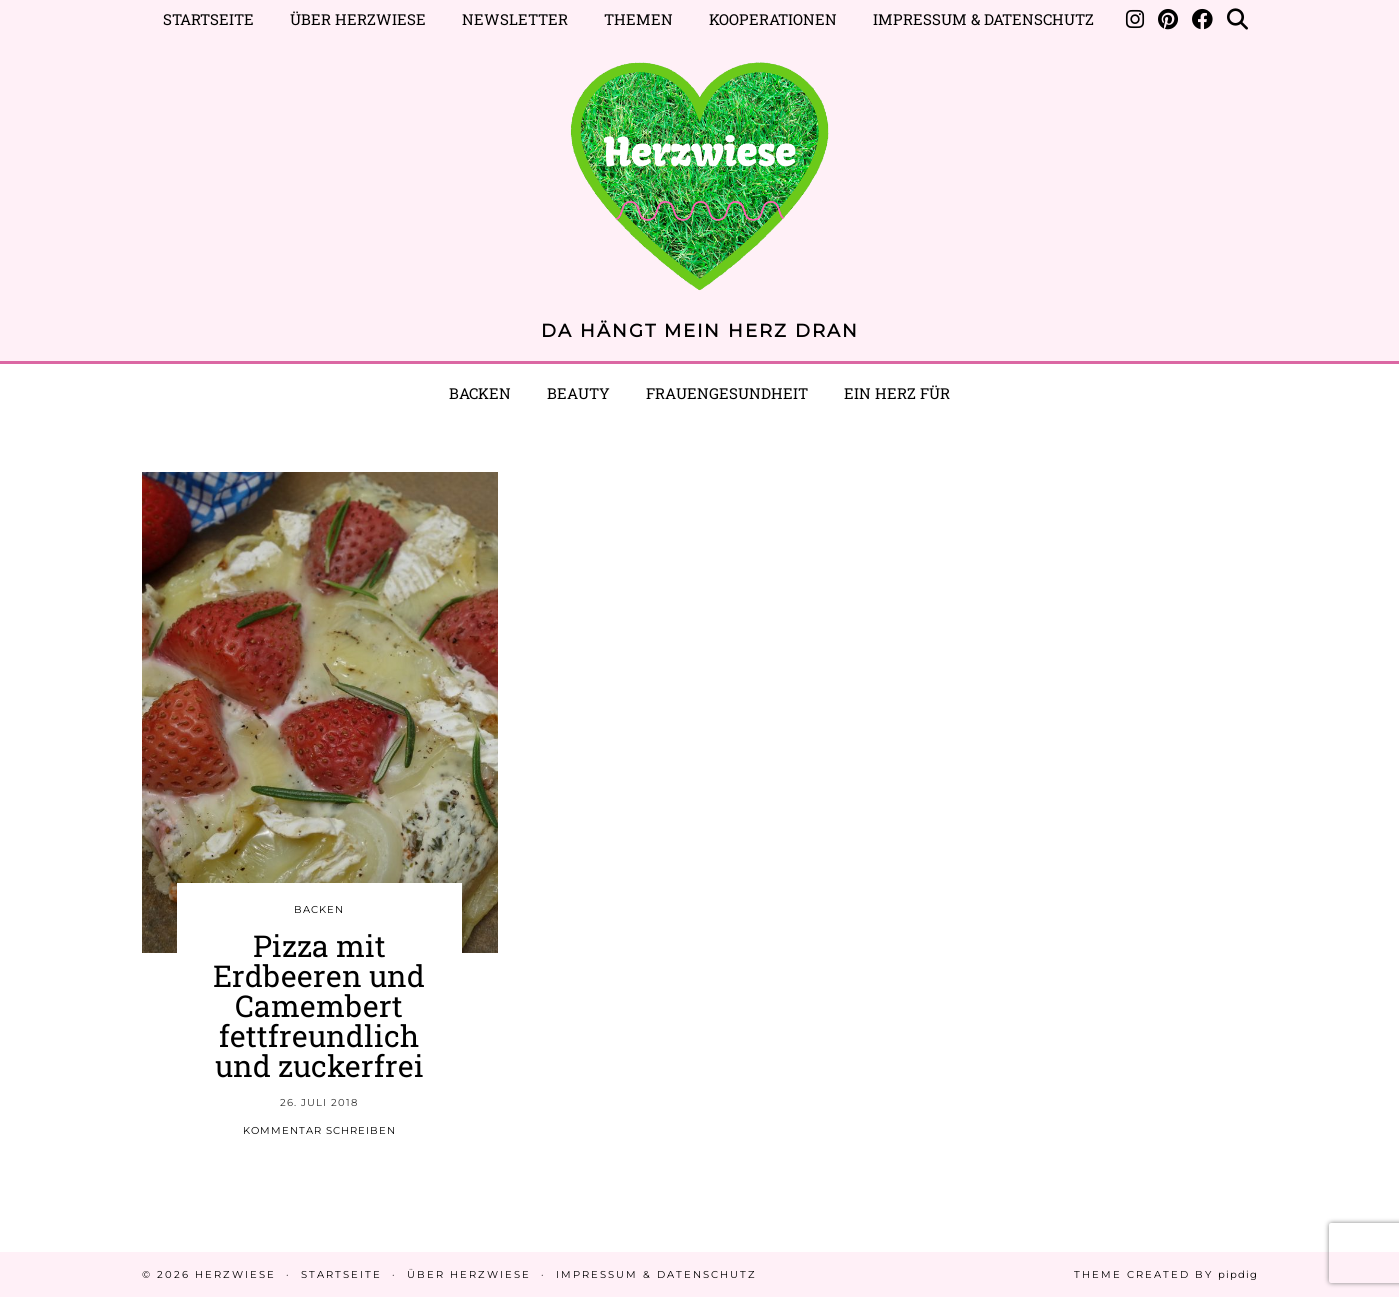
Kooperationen (773, 19)
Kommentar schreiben (319, 1130)
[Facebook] (1202, 19)
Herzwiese (235, 1274)
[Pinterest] (1168, 19)
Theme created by (1166, 1274)
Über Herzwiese (358, 19)
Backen (480, 393)
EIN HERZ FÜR (897, 393)
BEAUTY (578, 393)
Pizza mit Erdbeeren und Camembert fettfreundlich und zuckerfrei (319, 1005)
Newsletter (515, 19)
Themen (638, 19)
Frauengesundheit (727, 393)
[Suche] (1237, 19)
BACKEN (319, 909)
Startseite (208, 19)
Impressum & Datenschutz (983, 19)
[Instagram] (1135, 19)
